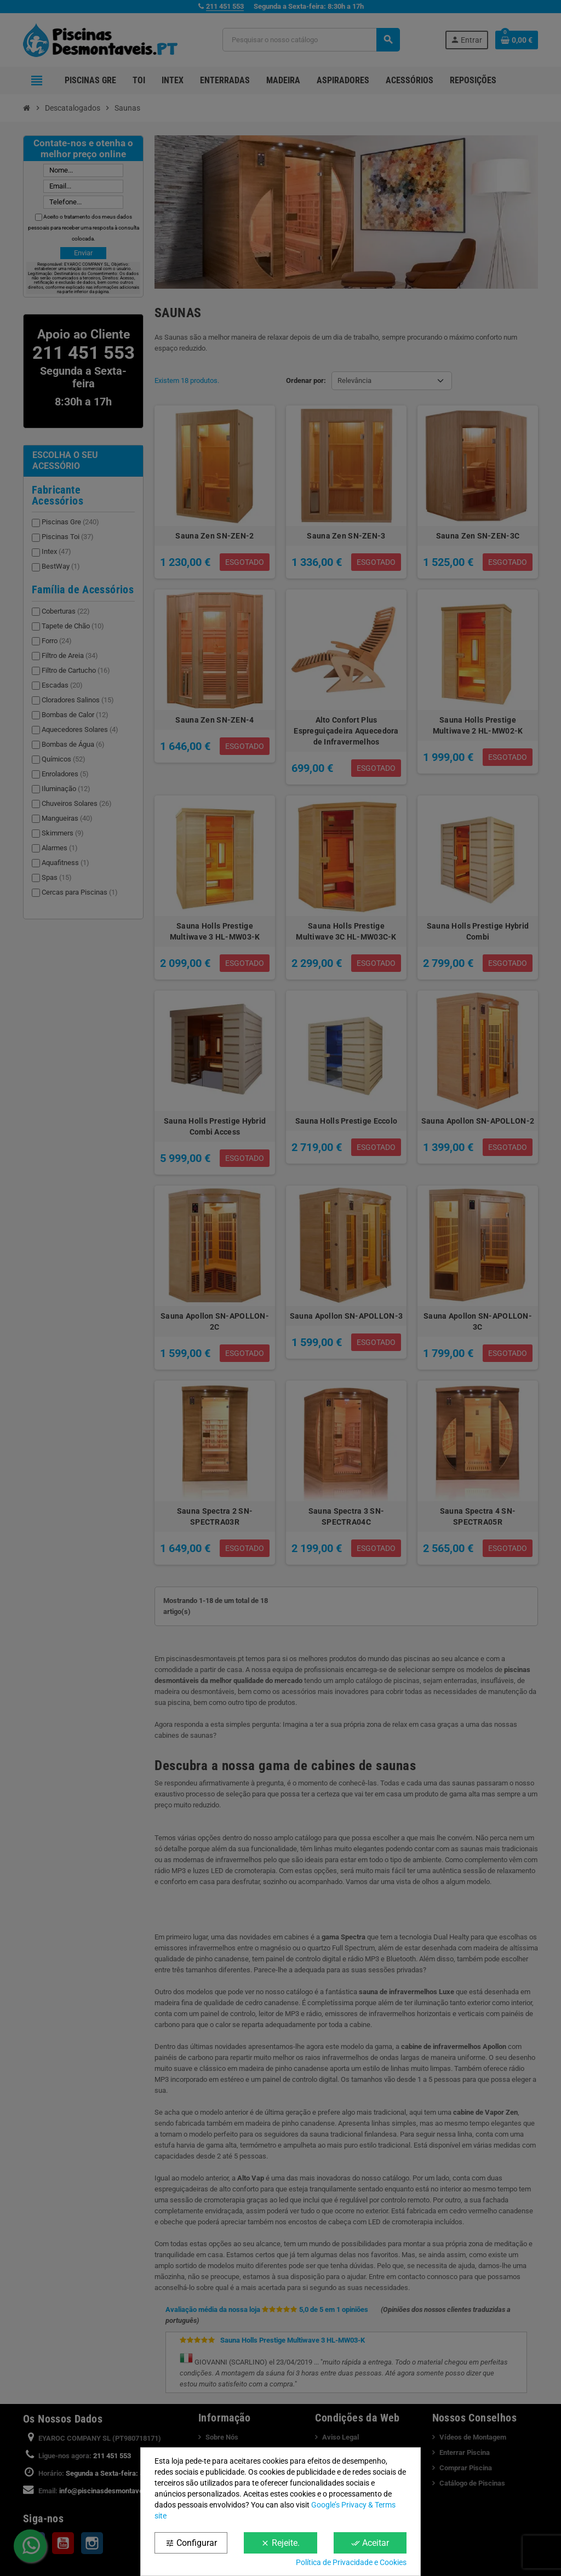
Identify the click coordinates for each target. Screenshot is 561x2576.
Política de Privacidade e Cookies (351, 2562)
